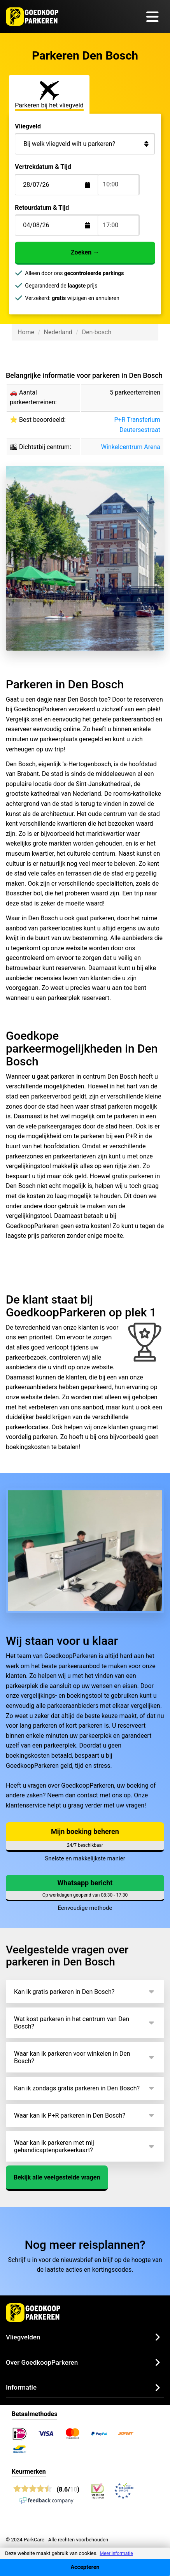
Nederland (58, 332)
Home (26, 332)
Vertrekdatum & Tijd (43, 166)
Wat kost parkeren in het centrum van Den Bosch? (71, 2022)
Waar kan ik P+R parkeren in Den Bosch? (69, 2115)
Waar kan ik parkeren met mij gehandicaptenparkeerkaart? (54, 2146)
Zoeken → (85, 252)
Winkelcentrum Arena (130, 447)
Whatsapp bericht (85, 1883)
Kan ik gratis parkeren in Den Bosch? (64, 1991)
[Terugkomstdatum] (62, 184)
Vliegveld (28, 126)
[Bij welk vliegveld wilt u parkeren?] (85, 143)
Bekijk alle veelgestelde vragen (57, 2177)
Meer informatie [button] (116, 2553)
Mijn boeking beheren (85, 1831)
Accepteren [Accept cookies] (84, 2567)
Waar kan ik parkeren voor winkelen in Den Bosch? (72, 2057)
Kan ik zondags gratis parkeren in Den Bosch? (77, 2088)
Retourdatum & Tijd (42, 207)
